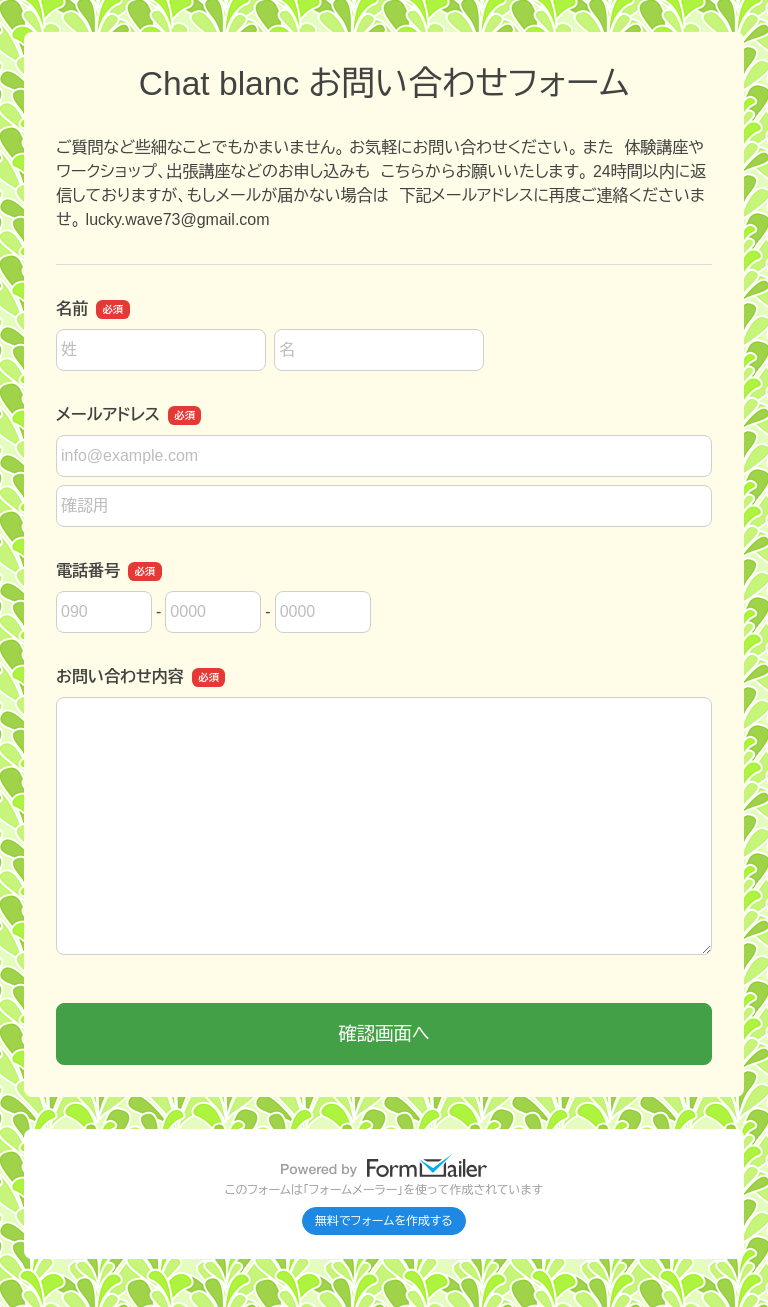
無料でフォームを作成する (384, 1221)
